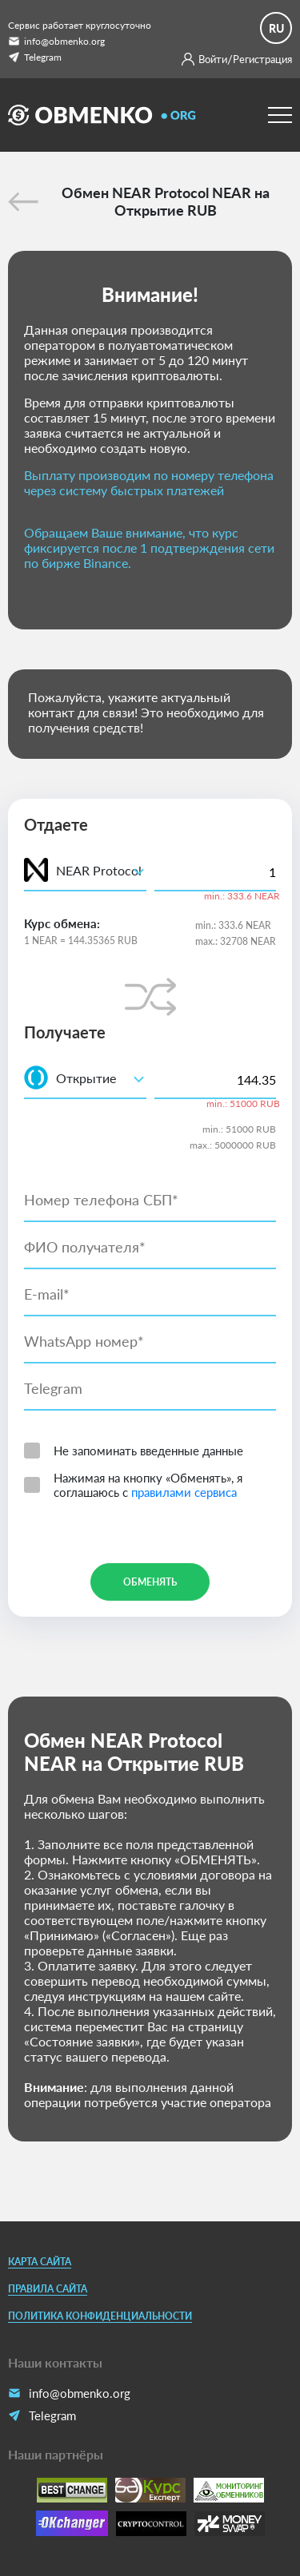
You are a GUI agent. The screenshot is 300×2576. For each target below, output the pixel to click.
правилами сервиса (184, 1492)
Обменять (150, 1582)
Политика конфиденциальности (100, 2316)
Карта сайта (39, 2262)
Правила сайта (47, 2289)
